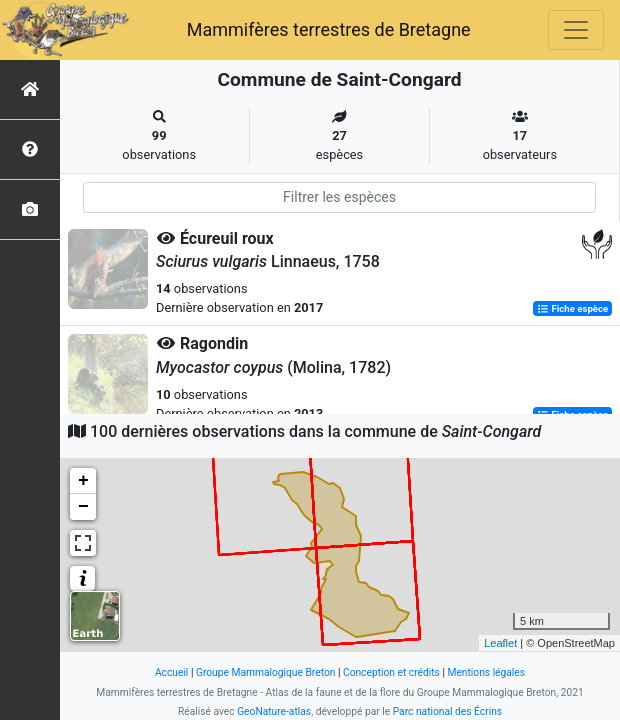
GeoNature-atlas (274, 711)
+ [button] (83, 481)
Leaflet (500, 643)
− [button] (83, 507)
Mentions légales (486, 672)
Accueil (171, 672)
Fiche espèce (572, 308)
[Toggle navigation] (576, 30)
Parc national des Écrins (447, 711)
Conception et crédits (391, 672)
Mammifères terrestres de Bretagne (329, 29)
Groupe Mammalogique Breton (265, 672)
